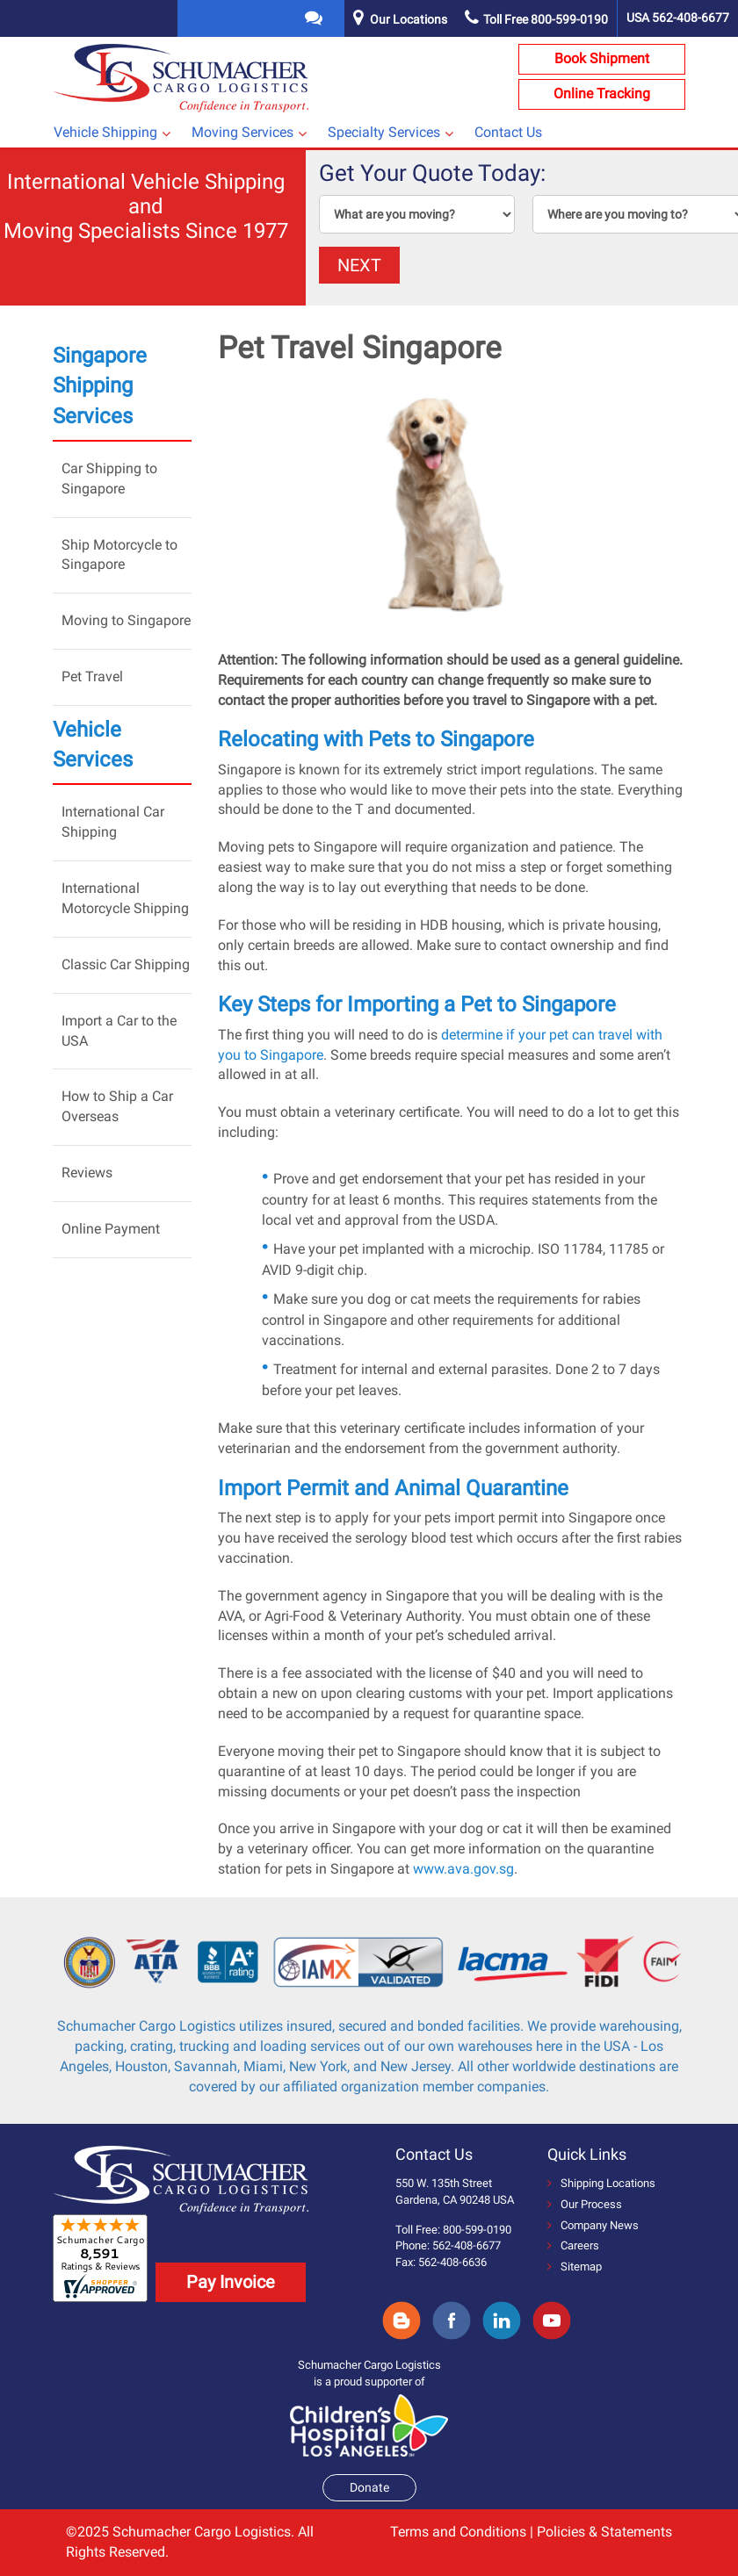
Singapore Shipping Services (100, 385)
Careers (573, 2245)
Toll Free (536, 19)
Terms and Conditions (458, 2531)
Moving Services (242, 132)
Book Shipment (601, 58)
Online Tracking (602, 93)
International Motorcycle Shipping (125, 898)
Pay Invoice (230, 2281)
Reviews (87, 1172)
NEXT (359, 265)
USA (677, 18)
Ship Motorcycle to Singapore (119, 554)
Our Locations (408, 19)
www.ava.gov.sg (463, 1868)
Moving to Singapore (126, 620)
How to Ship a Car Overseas (117, 1106)
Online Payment (111, 1228)
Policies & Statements (604, 2531)
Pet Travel (92, 676)
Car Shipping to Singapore (109, 478)
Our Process (584, 2204)
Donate (369, 2487)
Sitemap (574, 2266)
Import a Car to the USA (119, 1030)
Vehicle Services (93, 744)
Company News (593, 2225)
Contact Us (508, 132)
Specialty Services (384, 132)
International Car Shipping (113, 821)
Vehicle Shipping (105, 132)
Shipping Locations (601, 2183)
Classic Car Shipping (126, 964)
